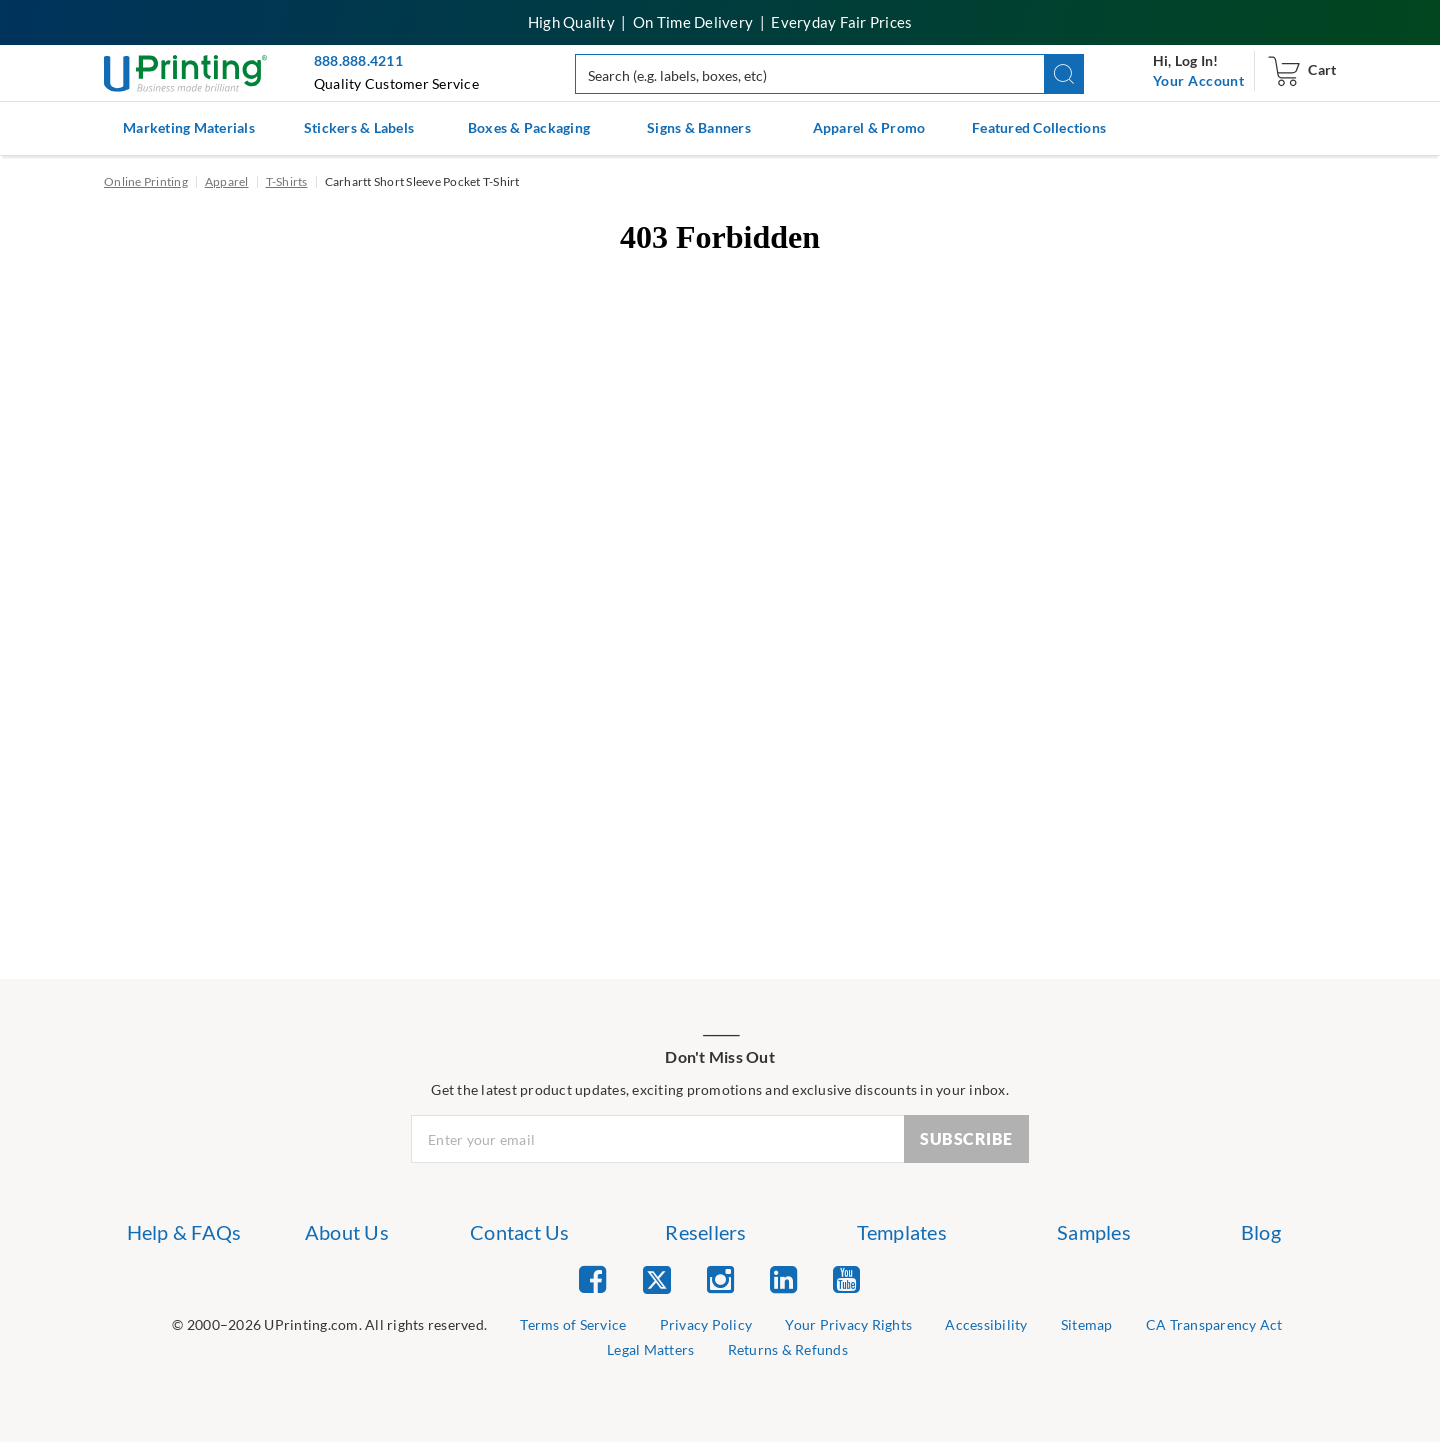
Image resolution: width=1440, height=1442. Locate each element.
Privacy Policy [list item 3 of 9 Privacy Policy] (706, 1324)
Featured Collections (1039, 127)
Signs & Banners (699, 127)
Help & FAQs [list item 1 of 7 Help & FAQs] (184, 1232)
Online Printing (146, 181)
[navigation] (1198, 81)
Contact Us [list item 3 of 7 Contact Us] (520, 1232)
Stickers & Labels (359, 127)
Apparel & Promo (869, 127)
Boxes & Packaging (529, 127)
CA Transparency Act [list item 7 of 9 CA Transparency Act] (1214, 1324)
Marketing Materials (189, 127)
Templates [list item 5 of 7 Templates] (902, 1232)
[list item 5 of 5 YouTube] (846, 1278)
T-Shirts (287, 181)
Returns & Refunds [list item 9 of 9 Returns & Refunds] (788, 1349)
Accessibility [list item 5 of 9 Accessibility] (986, 1324)
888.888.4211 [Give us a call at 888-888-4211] (358, 60)
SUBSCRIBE (966, 1138)
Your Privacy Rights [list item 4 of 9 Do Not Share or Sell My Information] (848, 1324)
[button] (1064, 74)
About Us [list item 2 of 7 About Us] (347, 1232)
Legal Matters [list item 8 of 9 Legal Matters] (650, 1349)
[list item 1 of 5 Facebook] (592, 1278)
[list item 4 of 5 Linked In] (783, 1278)
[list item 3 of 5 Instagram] (720, 1278)
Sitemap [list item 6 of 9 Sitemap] (1087, 1324)
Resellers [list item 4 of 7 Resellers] (705, 1232)
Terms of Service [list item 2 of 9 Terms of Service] (573, 1324)
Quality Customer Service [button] (396, 83)
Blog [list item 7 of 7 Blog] (1261, 1232)
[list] (329, 1325)
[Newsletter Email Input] (658, 1139)
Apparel (227, 181)
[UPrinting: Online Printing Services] (185, 71)
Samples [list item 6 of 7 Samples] (1094, 1232)
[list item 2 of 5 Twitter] (657, 1281)
